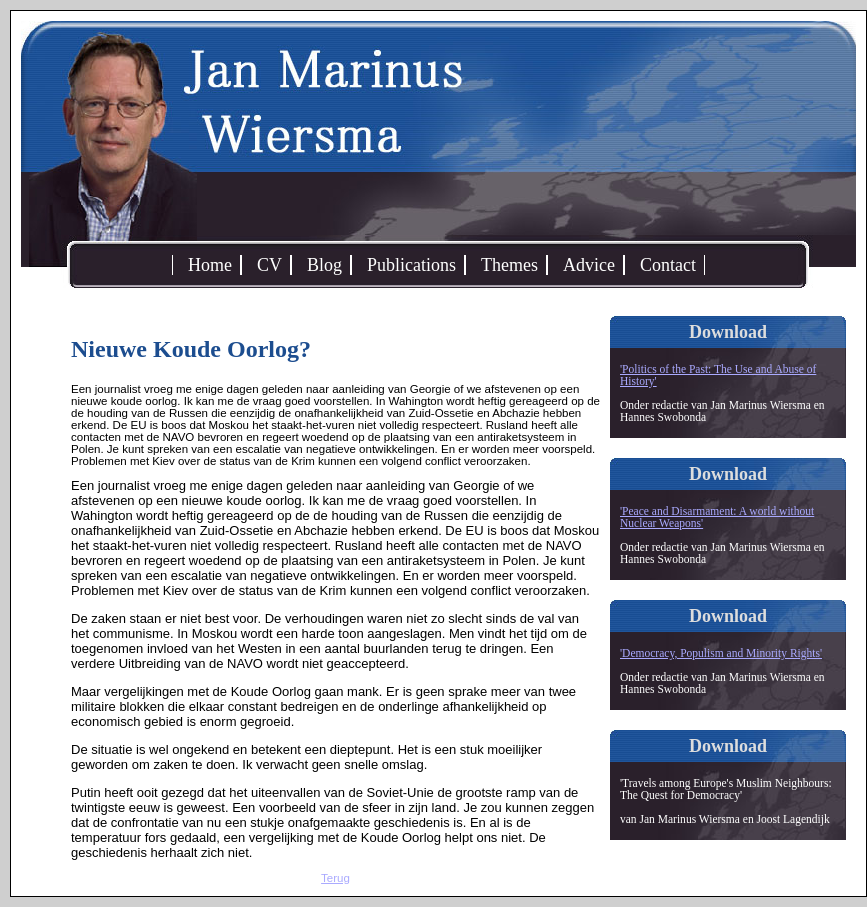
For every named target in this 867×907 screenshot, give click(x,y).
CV (269, 265)
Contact (668, 265)
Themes (509, 265)
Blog (324, 265)
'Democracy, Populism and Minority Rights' (721, 653)
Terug (335, 878)
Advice (589, 265)
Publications (411, 265)
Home (210, 265)
